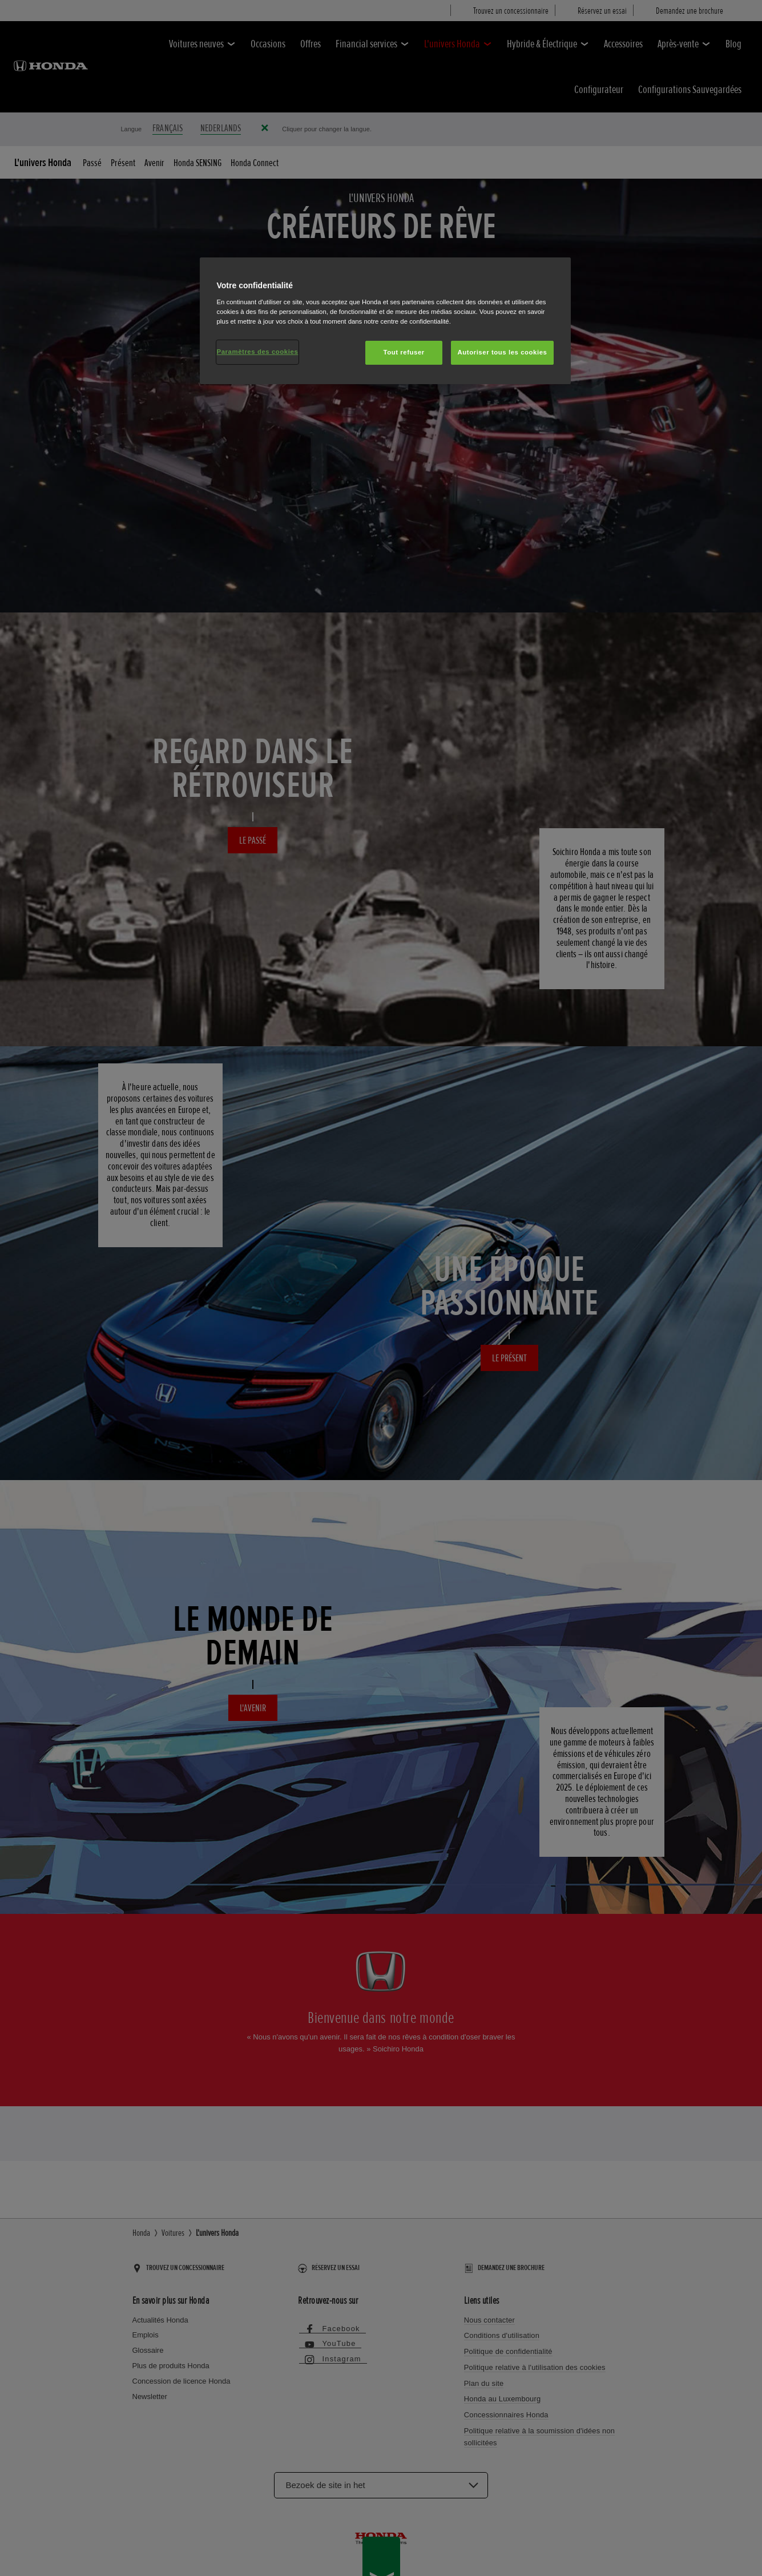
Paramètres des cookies (258, 351)
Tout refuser (404, 352)
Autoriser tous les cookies (502, 352)
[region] (385, 320)
